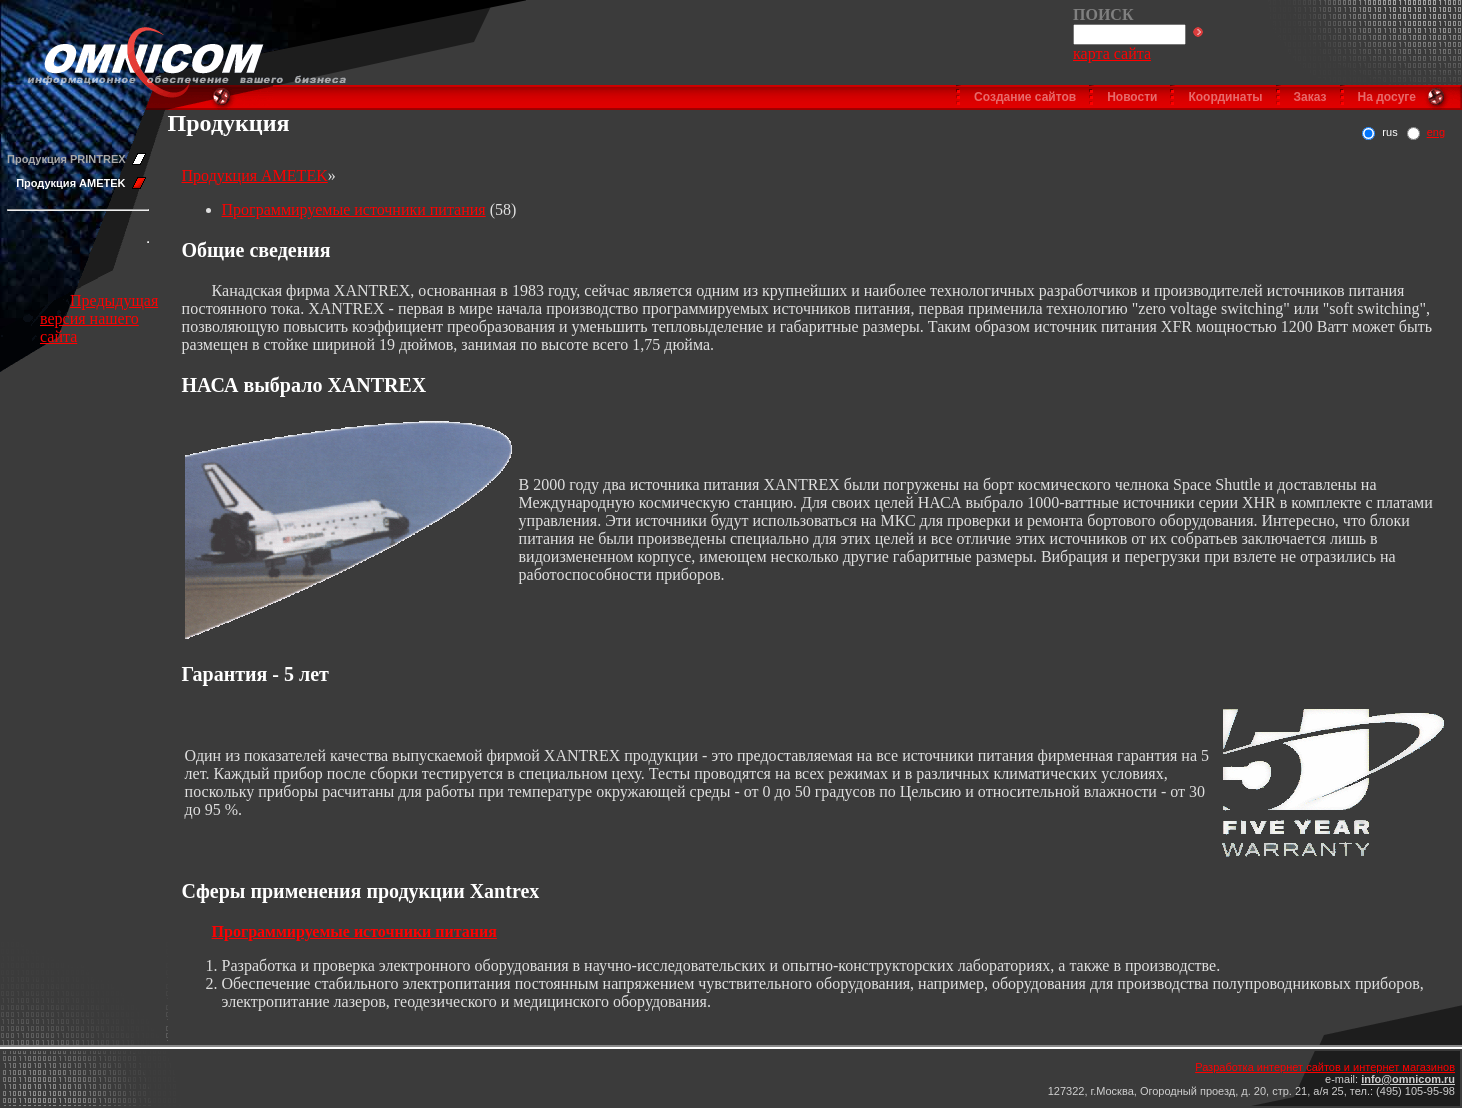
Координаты (1225, 97)
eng (1436, 132)
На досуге (1387, 97)
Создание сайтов (1025, 97)
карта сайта (1112, 53)
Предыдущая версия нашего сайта (99, 318)
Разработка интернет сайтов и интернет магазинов (1325, 1067)
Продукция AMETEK (70, 183)
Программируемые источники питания (354, 209)
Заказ (1310, 97)
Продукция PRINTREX (66, 159)
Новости (1132, 97)
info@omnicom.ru (1408, 1079)
